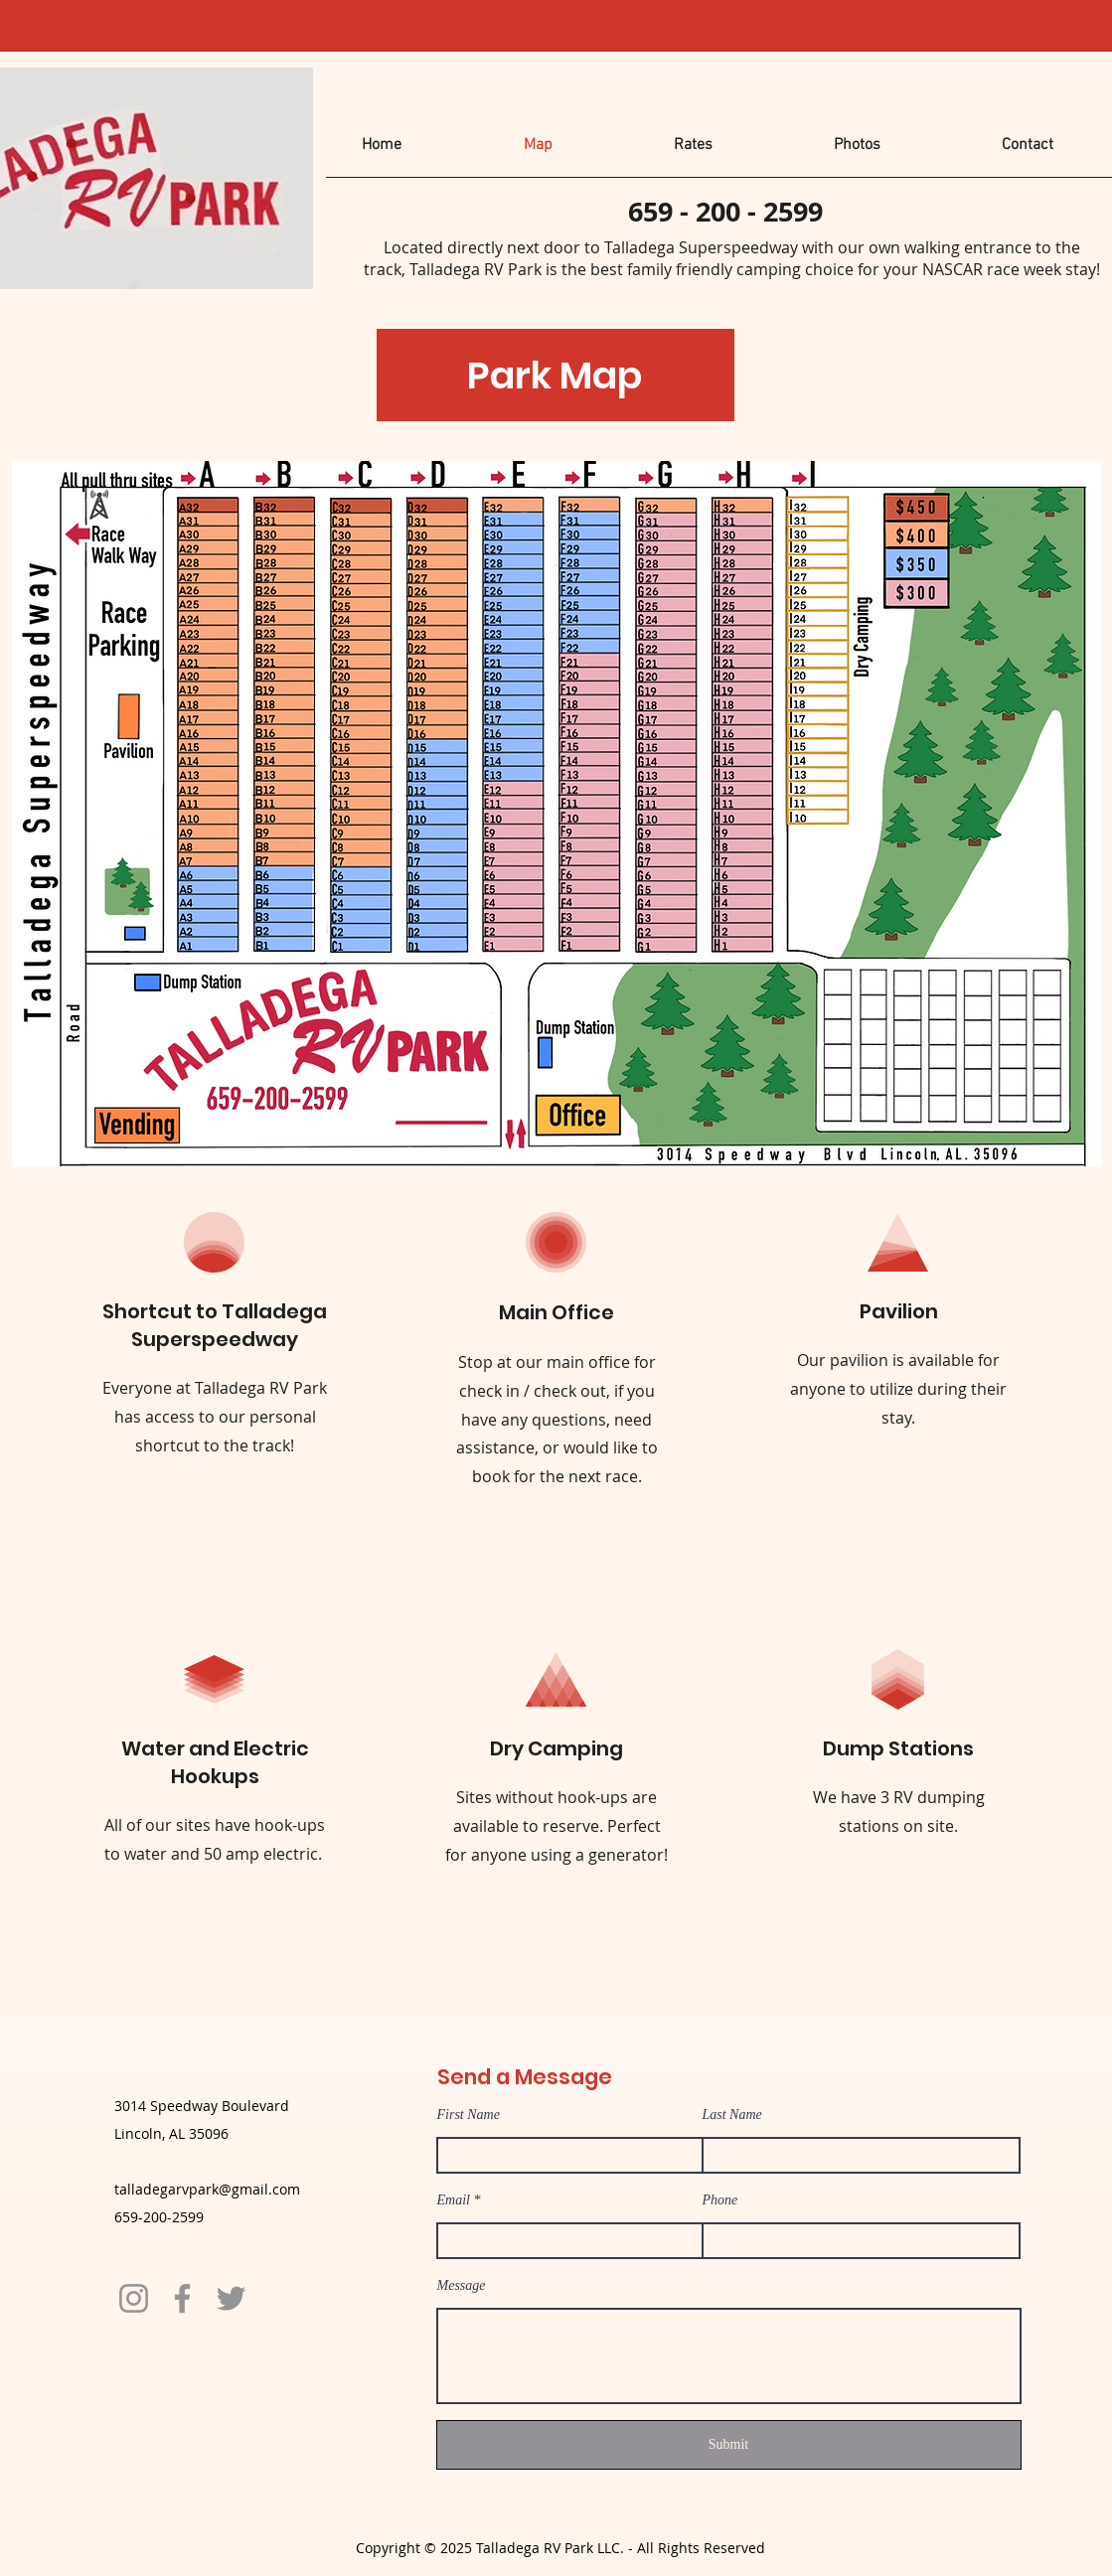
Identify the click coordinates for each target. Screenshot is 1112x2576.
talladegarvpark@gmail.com (207, 2189)
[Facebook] (182, 2298)
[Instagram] (133, 2298)
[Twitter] (231, 2298)
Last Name (732, 2115)
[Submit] (729, 2445)
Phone (720, 2200)
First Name (468, 2115)
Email (453, 2200)
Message (461, 2286)
